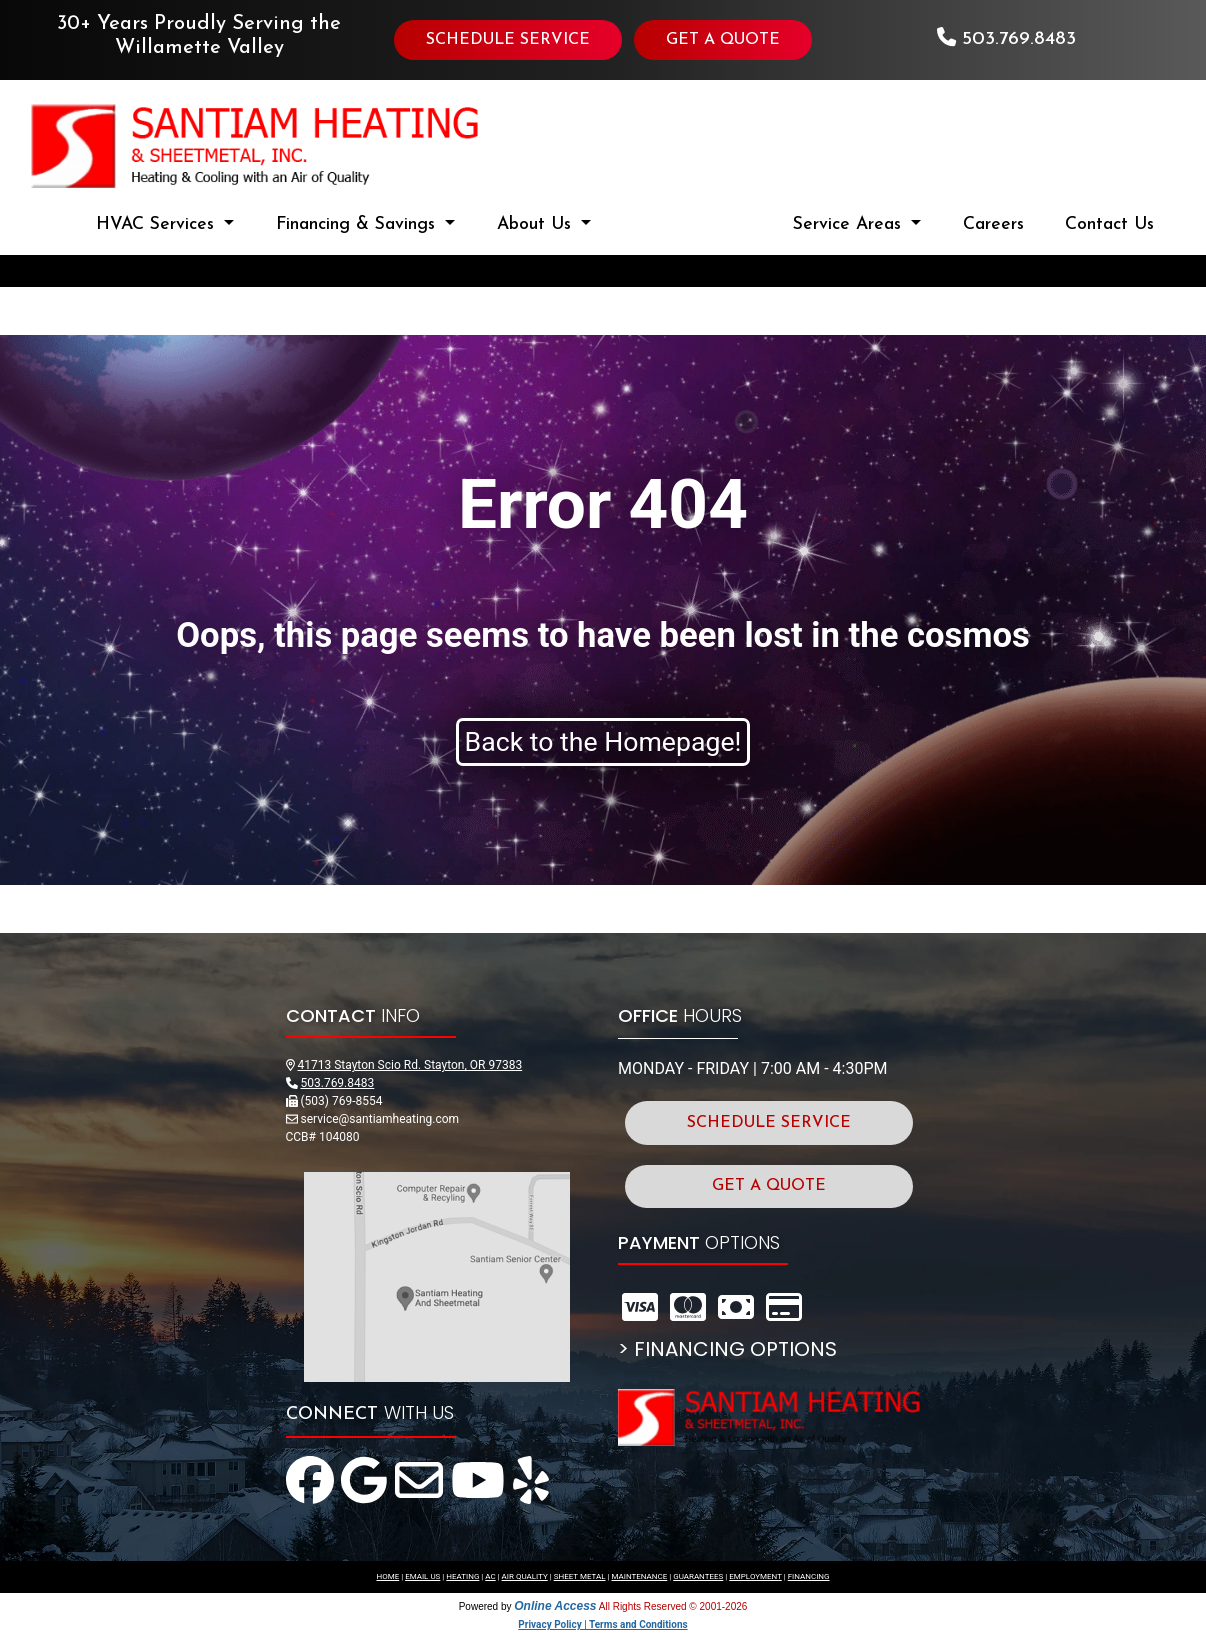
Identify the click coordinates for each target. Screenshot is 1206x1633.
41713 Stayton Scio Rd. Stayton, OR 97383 (409, 1065)
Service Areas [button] (850, 224)
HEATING (462, 1576)
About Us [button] (537, 224)
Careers (993, 224)
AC (490, 1576)
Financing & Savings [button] (358, 224)
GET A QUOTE (723, 40)
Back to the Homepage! (603, 742)
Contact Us (1109, 224)
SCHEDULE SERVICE (508, 40)
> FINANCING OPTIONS (727, 1349)
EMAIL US (422, 1576)
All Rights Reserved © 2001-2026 (673, 1606)
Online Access (555, 1606)
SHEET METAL (580, 1576)
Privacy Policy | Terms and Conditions (602, 1624)
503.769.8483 (1019, 39)
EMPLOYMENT (755, 1576)
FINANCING (809, 1576)
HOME (387, 1576)
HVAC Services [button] (158, 224)
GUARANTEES (698, 1576)
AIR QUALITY (525, 1576)
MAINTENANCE (639, 1576)
